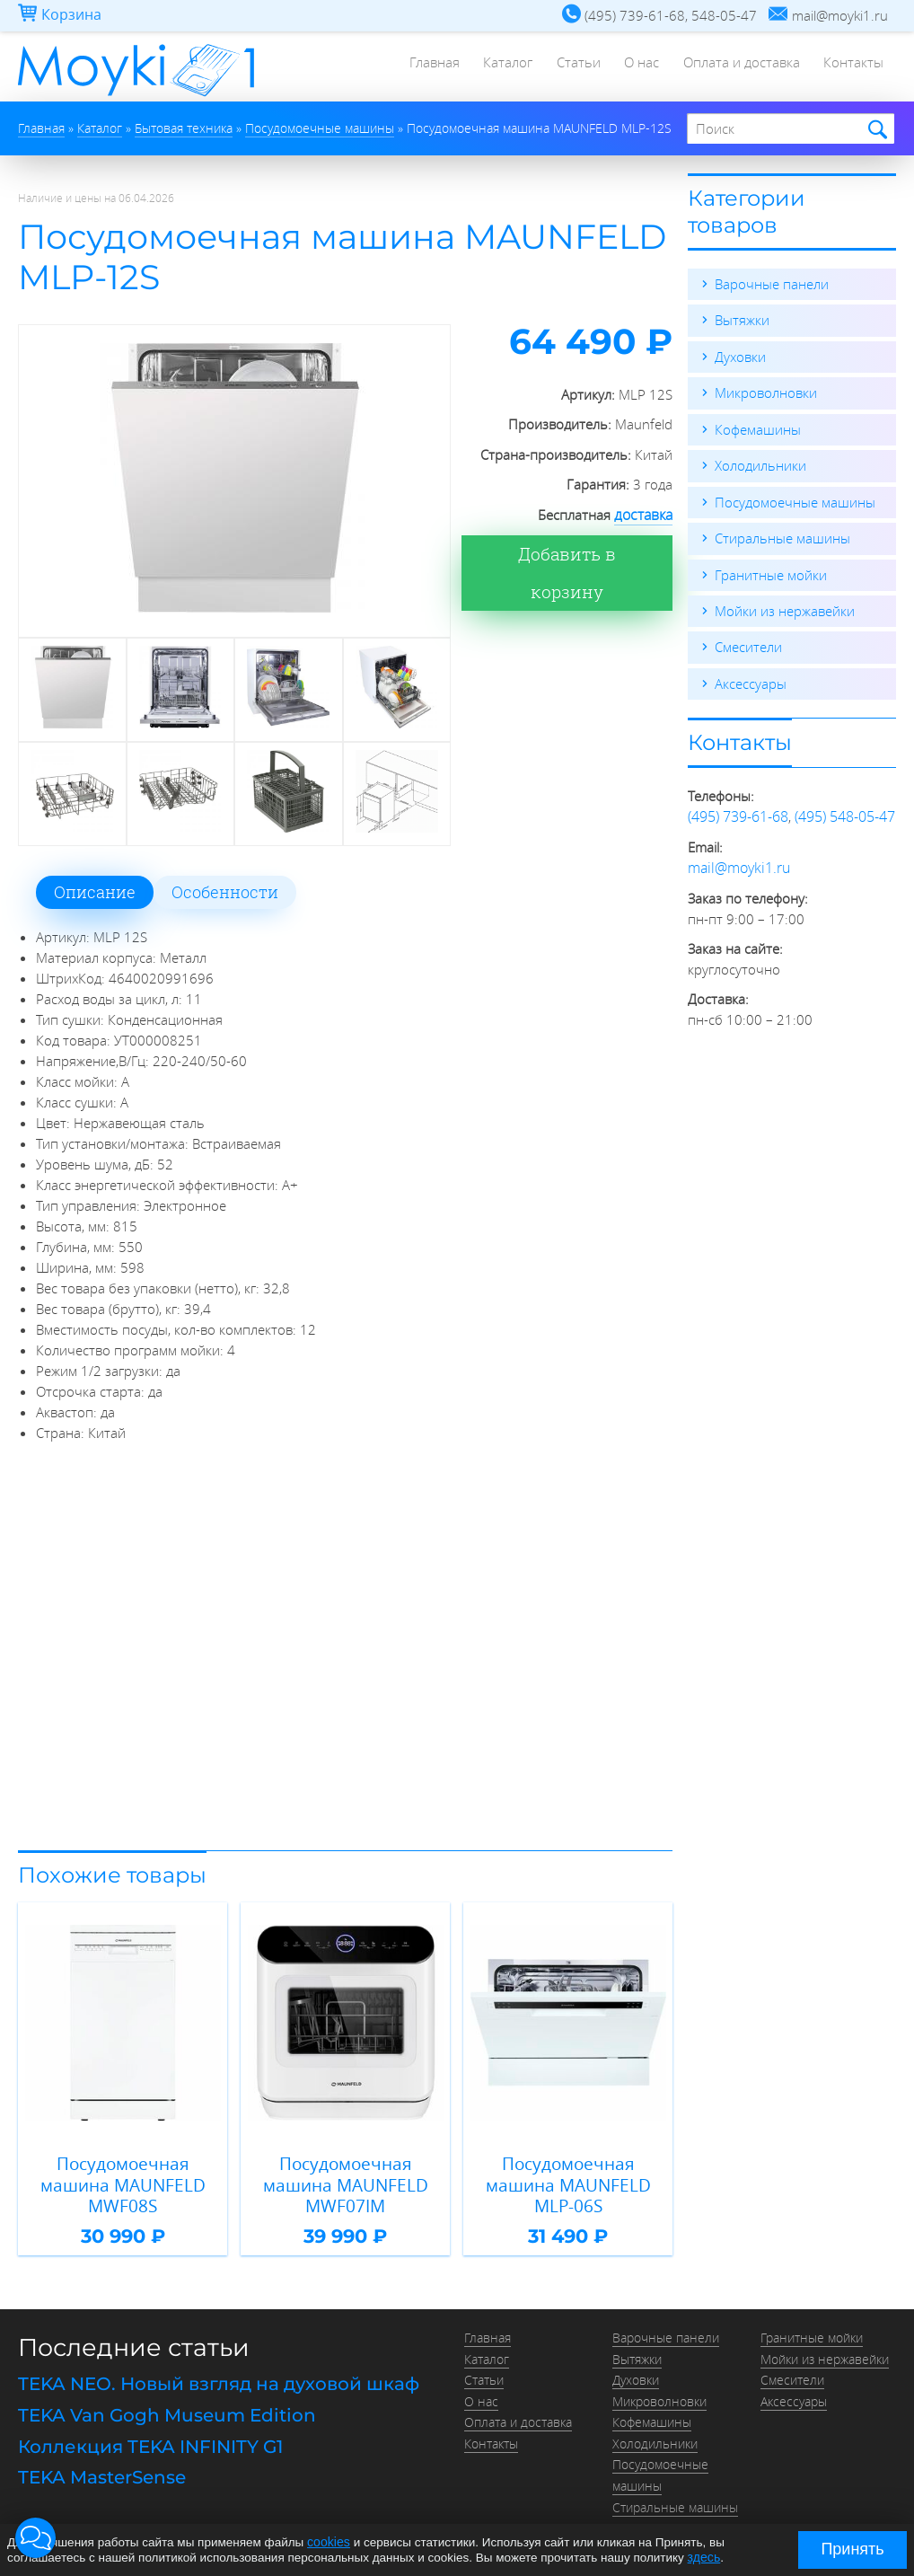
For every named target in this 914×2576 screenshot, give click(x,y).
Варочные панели (772, 284)
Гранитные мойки (771, 571)
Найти (875, 129)
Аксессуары (751, 679)
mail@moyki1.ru (736, 862)
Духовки (740, 356)
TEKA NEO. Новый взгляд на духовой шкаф (218, 2376)
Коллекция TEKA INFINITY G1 (150, 2436)
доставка (644, 515)
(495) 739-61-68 (738, 812)
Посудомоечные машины (795, 499)
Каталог (494, 67)
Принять (852, 2549)
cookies (327, 2542)
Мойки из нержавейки (785, 607)
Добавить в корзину (578, 553)
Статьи (568, 67)
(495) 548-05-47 (845, 812)
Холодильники (760, 463)
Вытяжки (742, 320)
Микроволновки (766, 392)
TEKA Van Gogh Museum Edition (167, 2406)
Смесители (748, 643)
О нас (634, 67)
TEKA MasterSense (102, 2465)
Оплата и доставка (737, 67)
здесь (703, 2556)
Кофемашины (758, 428)
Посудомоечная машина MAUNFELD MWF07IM (345, 2179)
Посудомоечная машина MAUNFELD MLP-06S (568, 2179)
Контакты (852, 67)
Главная (417, 67)
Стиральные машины (782, 535)
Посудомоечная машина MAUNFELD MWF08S (122, 2179)
